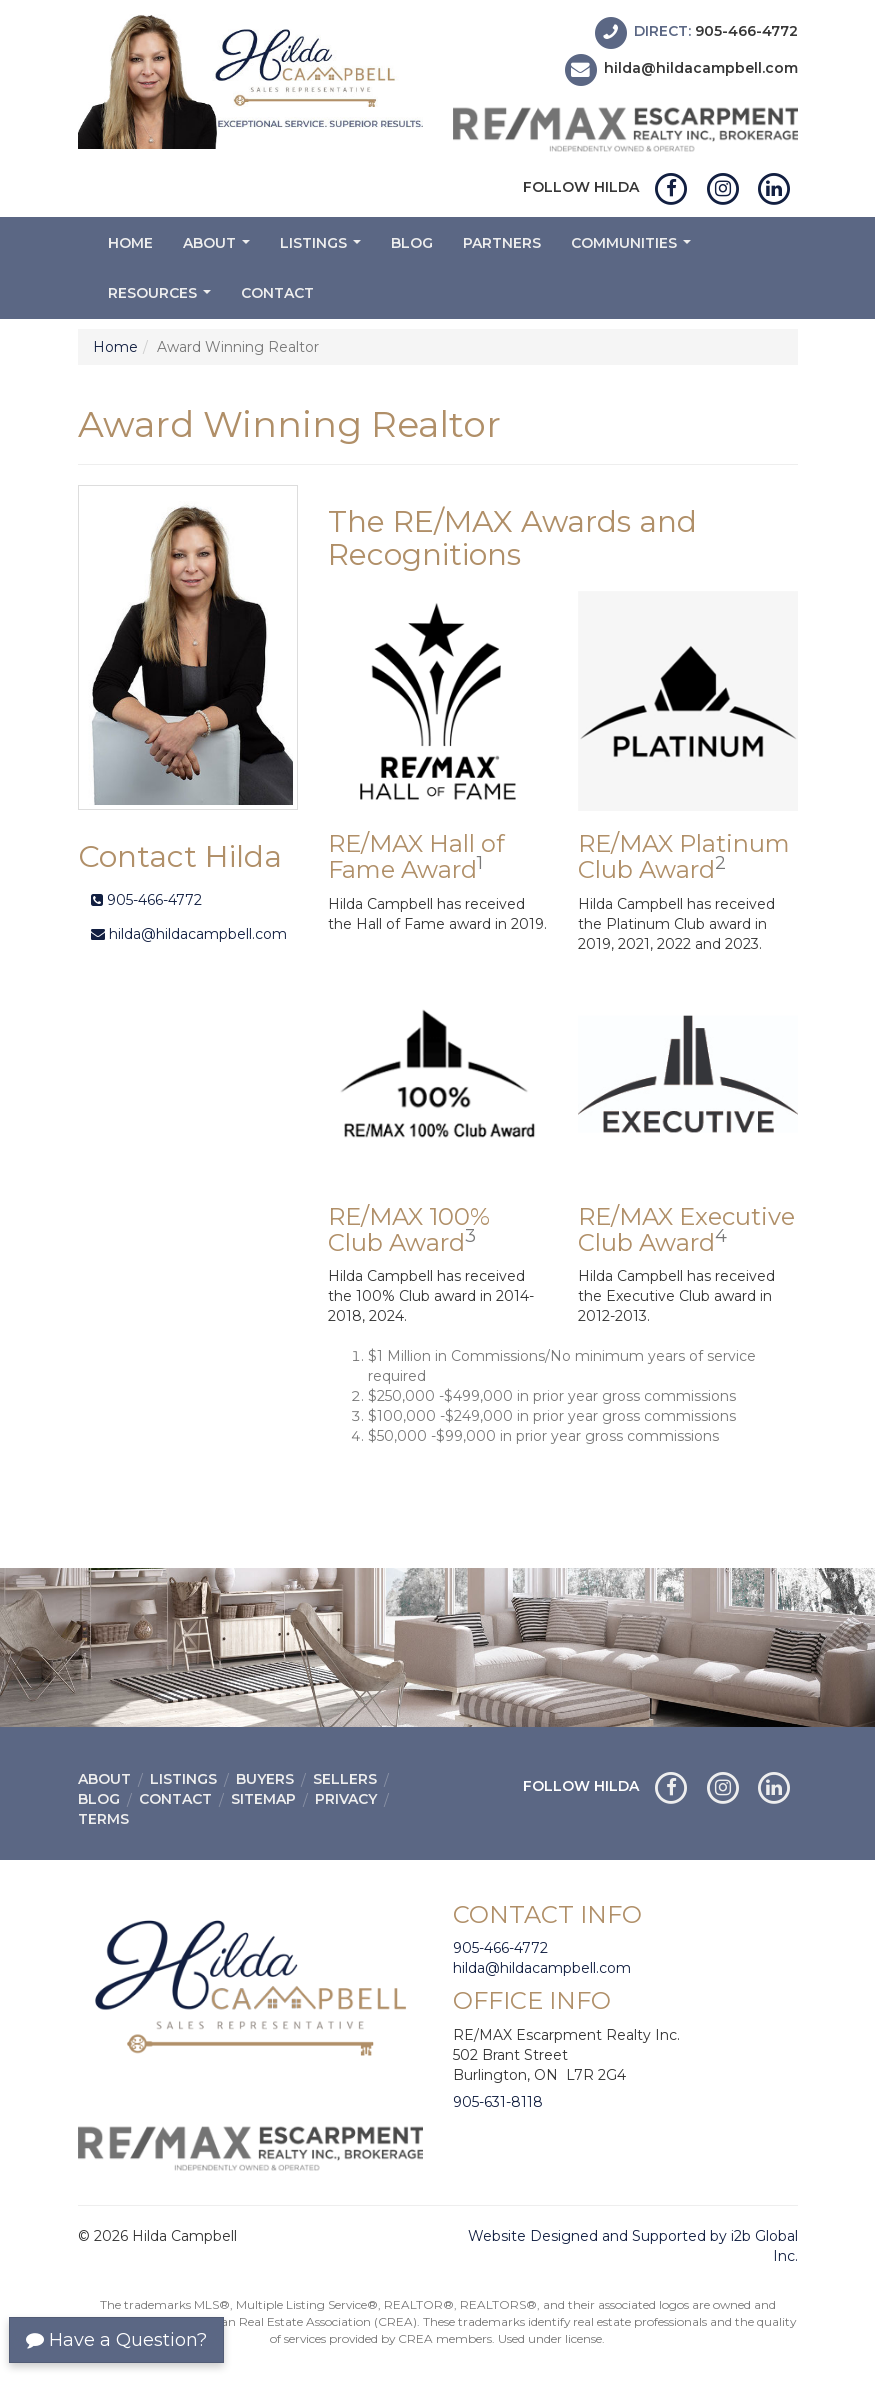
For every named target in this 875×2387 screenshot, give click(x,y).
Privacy (346, 1799)
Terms (103, 1819)
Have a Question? (116, 2340)
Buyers (265, 1779)
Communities (633, 248)
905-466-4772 (746, 31)
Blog (412, 243)
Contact (277, 293)
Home (130, 243)
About (219, 248)
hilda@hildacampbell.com (701, 69)
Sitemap (263, 1799)
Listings (323, 248)
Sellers (345, 1779)
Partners (502, 243)
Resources (162, 298)
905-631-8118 (498, 2102)
